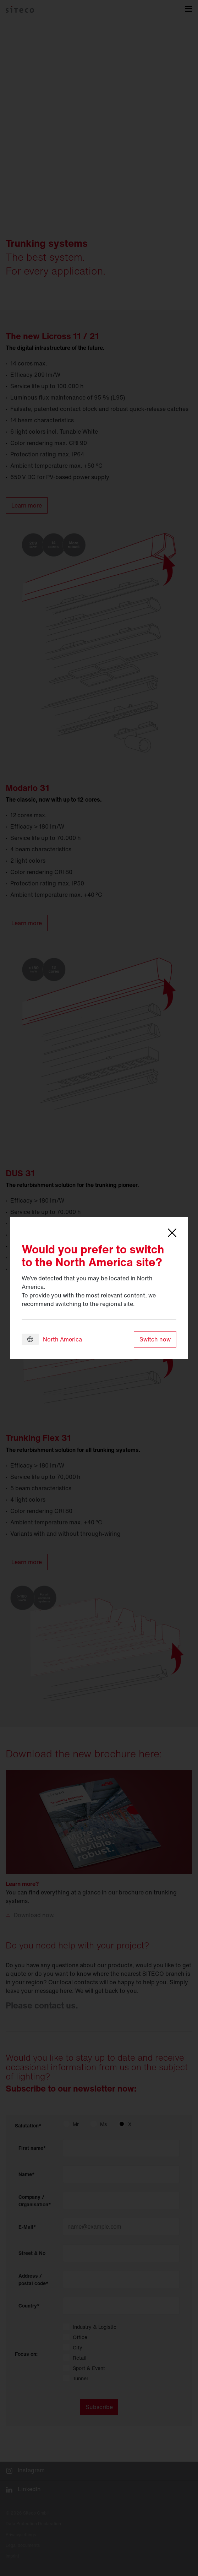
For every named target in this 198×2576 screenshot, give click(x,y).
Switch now (155, 1339)
